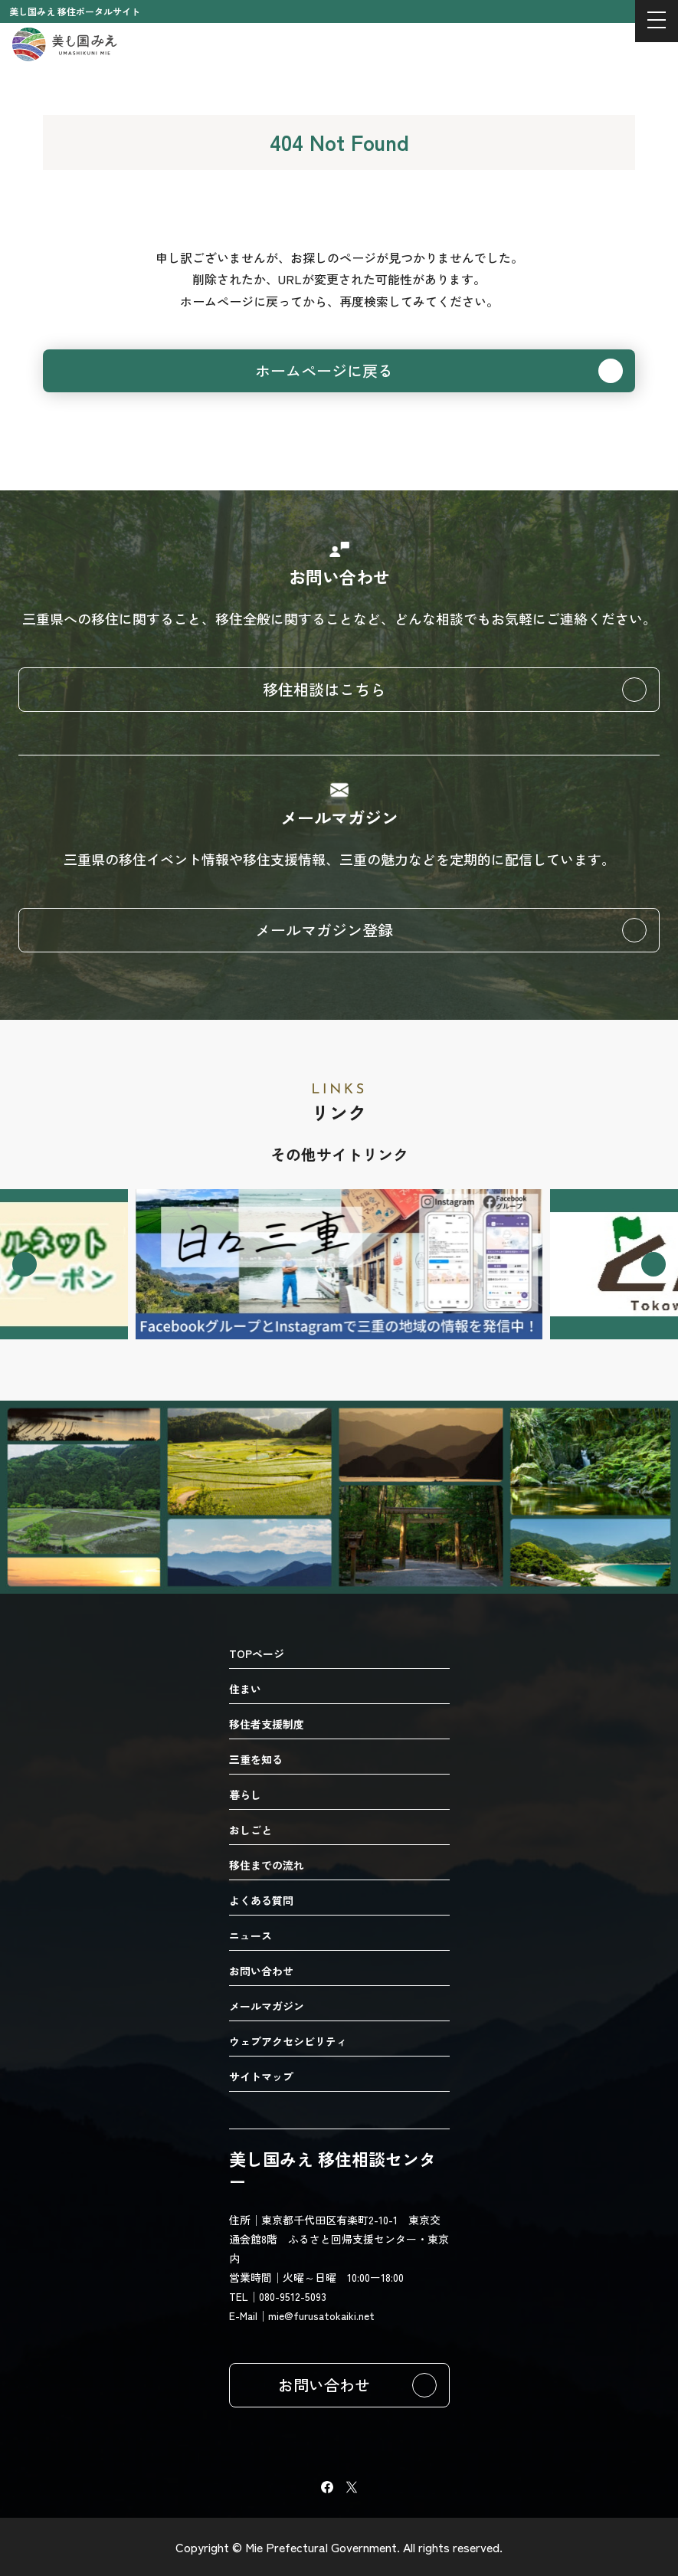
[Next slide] (653, 1264)
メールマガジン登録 (324, 930)
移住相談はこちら (324, 689)
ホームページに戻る (324, 370)
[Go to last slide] (24, 1264)
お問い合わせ (324, 2385)
